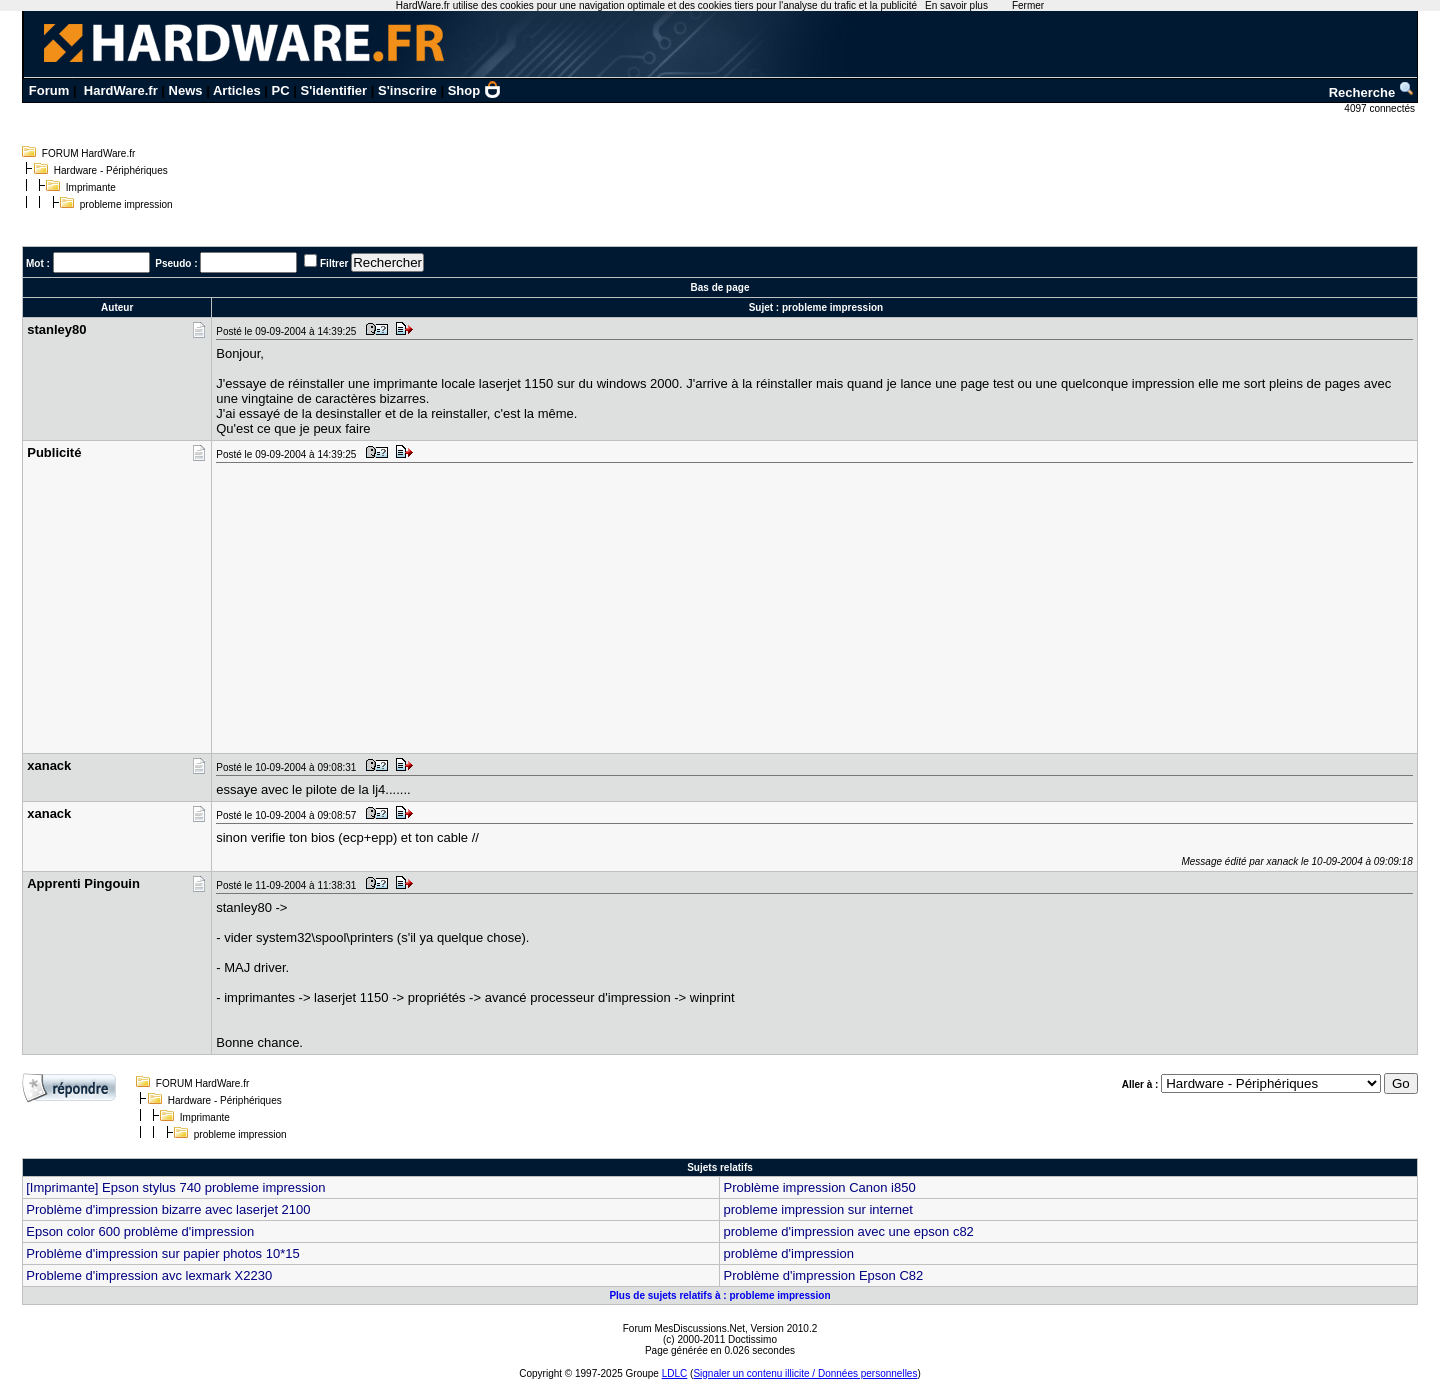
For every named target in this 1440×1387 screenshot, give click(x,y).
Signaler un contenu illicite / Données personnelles (805, 1373)
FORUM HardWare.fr (89, 153)
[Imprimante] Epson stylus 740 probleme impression (175, 1187)
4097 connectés (1380, 108)
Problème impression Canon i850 (819, 1187)
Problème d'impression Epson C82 (823, 1275)
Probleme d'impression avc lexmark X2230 (149, 1275)
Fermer (1028, 5)
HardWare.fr (121, 90)
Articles (237, 90)
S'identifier (333, 90)
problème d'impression (788, 1253)
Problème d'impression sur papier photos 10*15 (162, 1253)
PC (281, 90)
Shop (475, 90)
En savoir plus (956, 5)
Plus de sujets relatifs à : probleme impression (719, 1295)
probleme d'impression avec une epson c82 (848, 1231)
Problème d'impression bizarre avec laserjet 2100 (168, 1209)
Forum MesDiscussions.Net (684, 1328)
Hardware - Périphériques (111, 170)
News (186, 90)
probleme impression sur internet (817, 1209)
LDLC (675, 1373)
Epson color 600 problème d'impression (140, 1231)
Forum (49, 90)
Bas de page (720, 287)
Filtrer (334, 263)
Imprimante (91, 187)
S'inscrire (407, 90)
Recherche (1372, 92)
